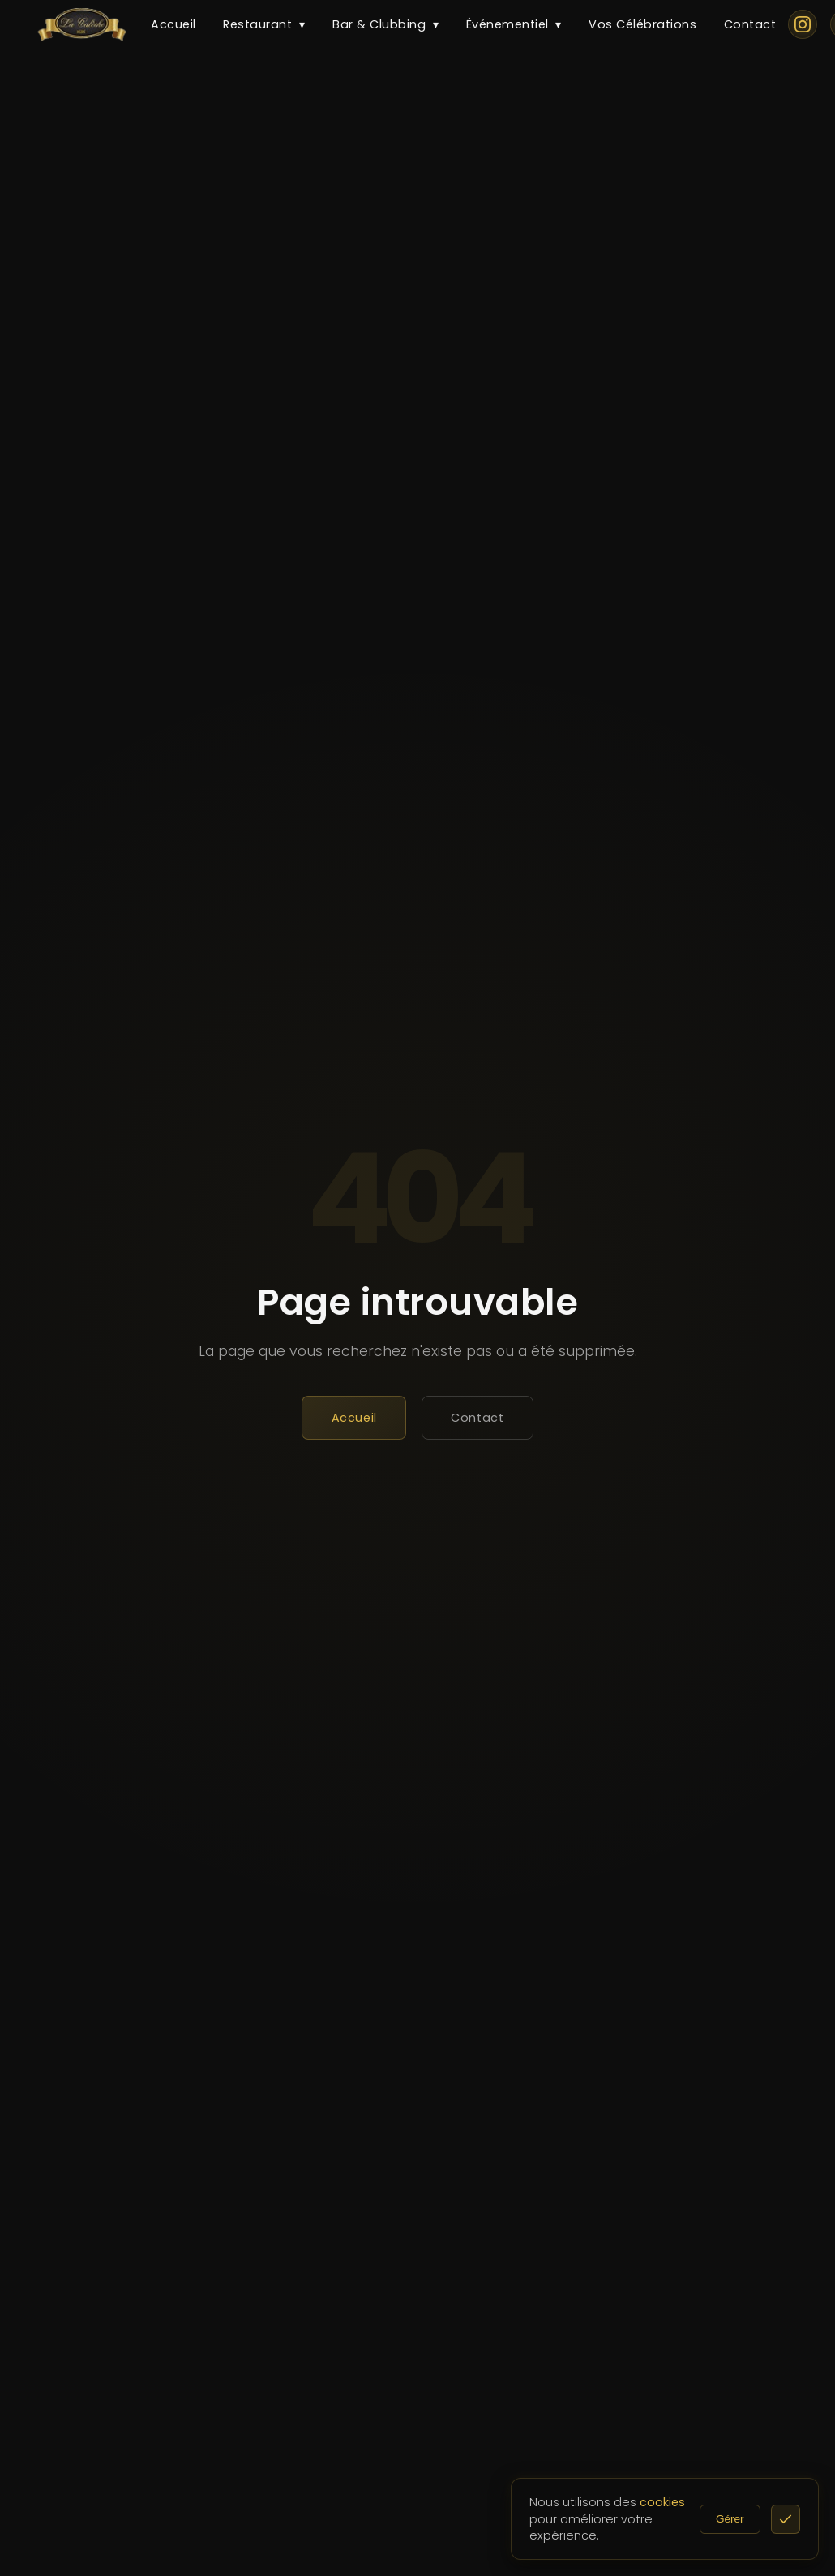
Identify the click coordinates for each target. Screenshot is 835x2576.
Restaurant (264, 24)
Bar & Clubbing (385, 24)
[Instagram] (802, 24)
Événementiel (514, 24)
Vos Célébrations (642, 24)
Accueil (173, 24)
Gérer (752, 2519)
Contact (750, 24)
